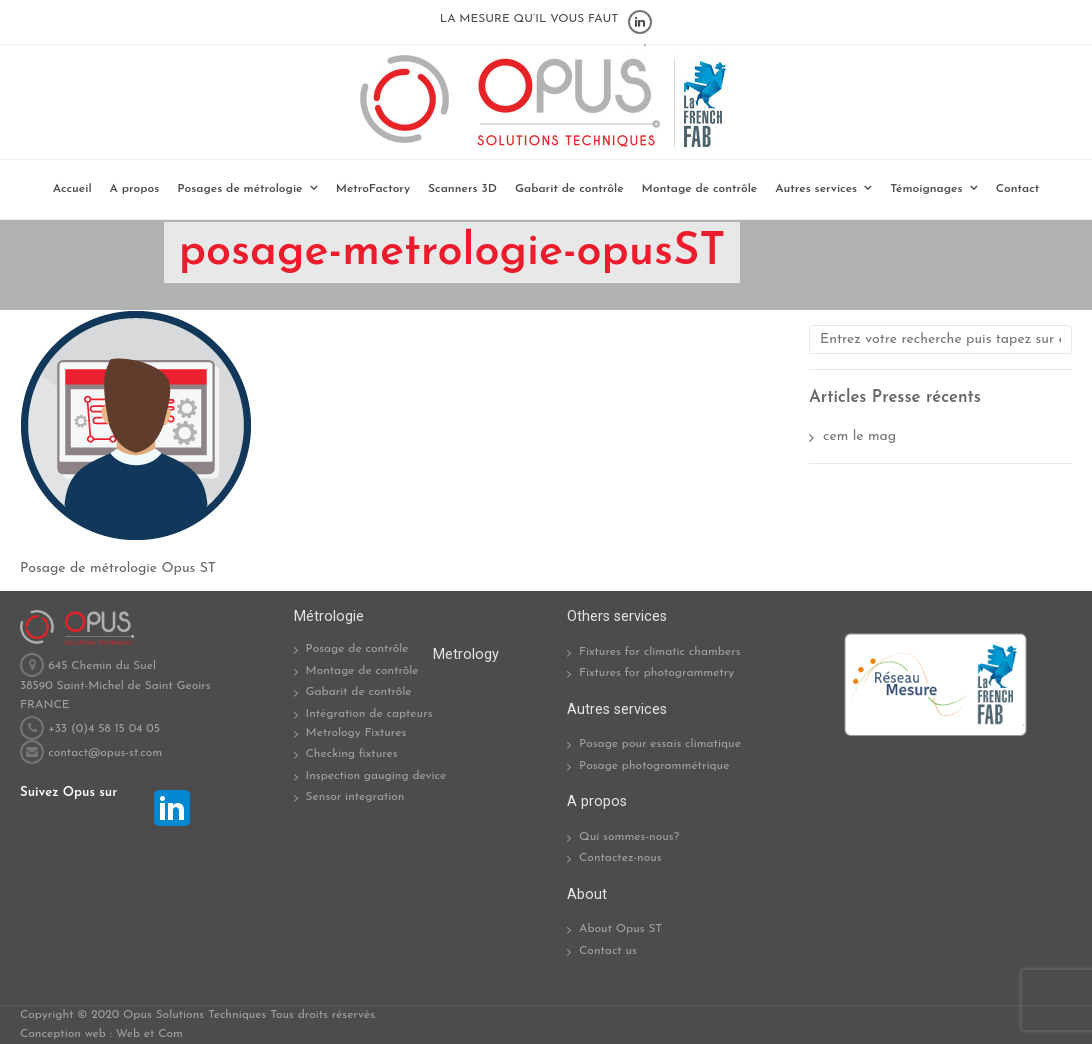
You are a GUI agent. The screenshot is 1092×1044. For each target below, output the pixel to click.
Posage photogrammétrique (654, 766)
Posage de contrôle (357, 649)
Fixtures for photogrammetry (656, 673)
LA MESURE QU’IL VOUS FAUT (529, 19)
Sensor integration (355, 797)
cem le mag (859, 436)
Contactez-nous (620, 858)
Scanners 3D (462, 189)
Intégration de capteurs (369, 714)
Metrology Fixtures (356, 733)
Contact (1018, 189)
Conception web (63, 1034)
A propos (135, 189)
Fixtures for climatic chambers (660, 652)
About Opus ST (620, 929)
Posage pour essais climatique (660, 744)
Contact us (608, 951)
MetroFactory (373, 189)
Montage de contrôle (700, 189)
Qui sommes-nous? (629, 837)
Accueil (72, 189)
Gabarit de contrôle (569, 189)
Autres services (816, 189)
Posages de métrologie (239, 189)
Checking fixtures (352, 754)
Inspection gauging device (376, 776)
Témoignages (926, 189)
